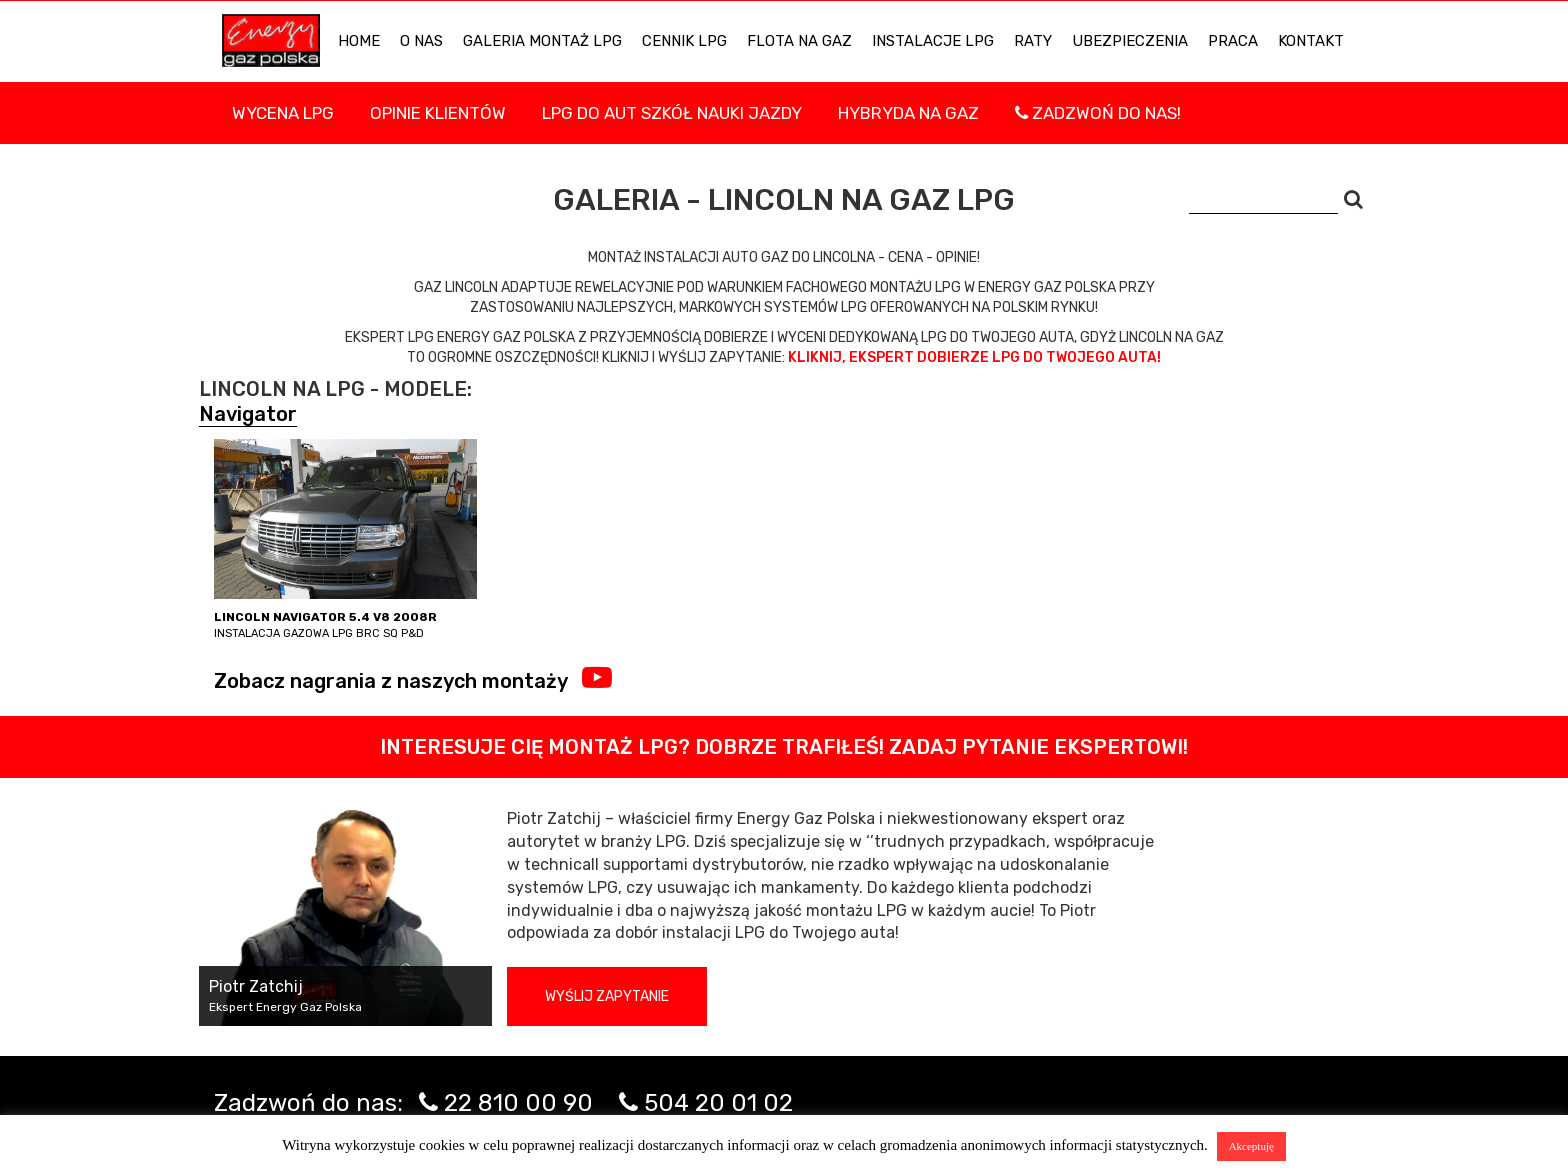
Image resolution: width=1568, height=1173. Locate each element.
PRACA (1233, 41)
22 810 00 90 (518, 1103)
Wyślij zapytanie (607, 996)
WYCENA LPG (283, 113)
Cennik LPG (684, 41)
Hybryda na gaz (908, 113)
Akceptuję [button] (1251, 1146)
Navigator (248, 414)
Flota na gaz (799, 41)
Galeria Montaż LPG (542, 41)
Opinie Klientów (438, 113)
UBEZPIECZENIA (1130, 41)
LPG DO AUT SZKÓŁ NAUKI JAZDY (672, 113)
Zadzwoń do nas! (1098, 113)
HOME (359, 41)
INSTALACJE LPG (933, 41)
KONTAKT (1311, 41)
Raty (1033, 41)
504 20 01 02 (718, 1103)
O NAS (421, 41)
